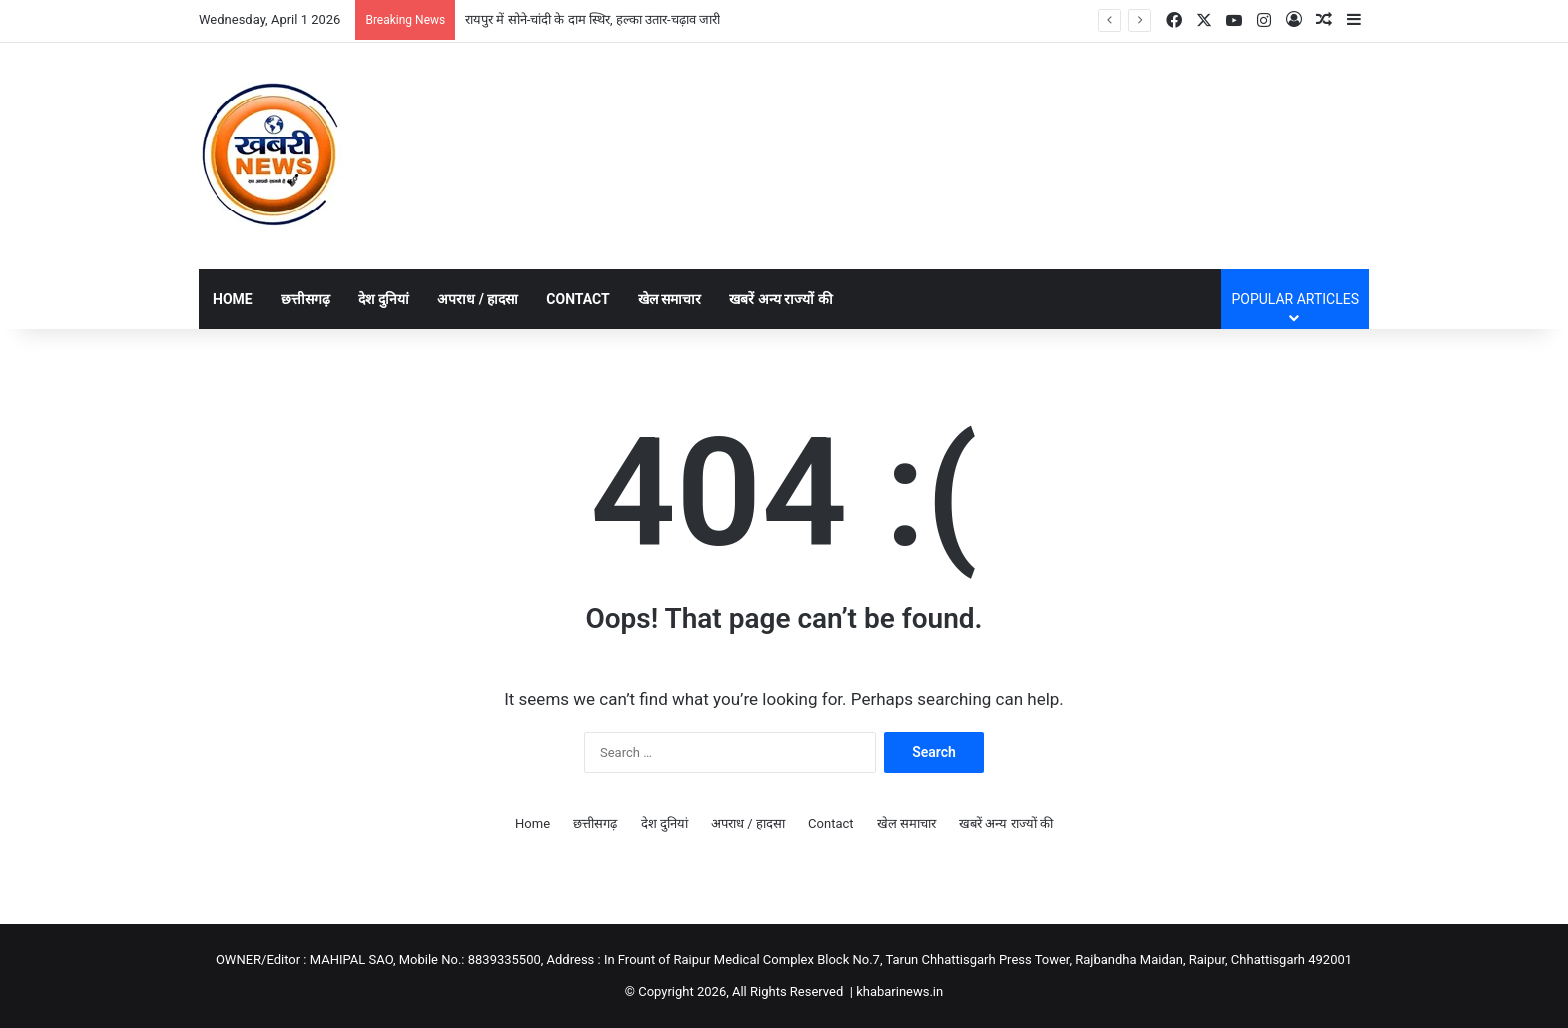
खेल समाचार (669, 299)
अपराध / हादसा (477, 299)
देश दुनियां (383, 299)
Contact (577, 299)
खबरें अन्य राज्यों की (780, 299)
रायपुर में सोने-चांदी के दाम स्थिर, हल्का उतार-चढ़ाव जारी (592, 19)
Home (233, 299)
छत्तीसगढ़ (305, 299)
